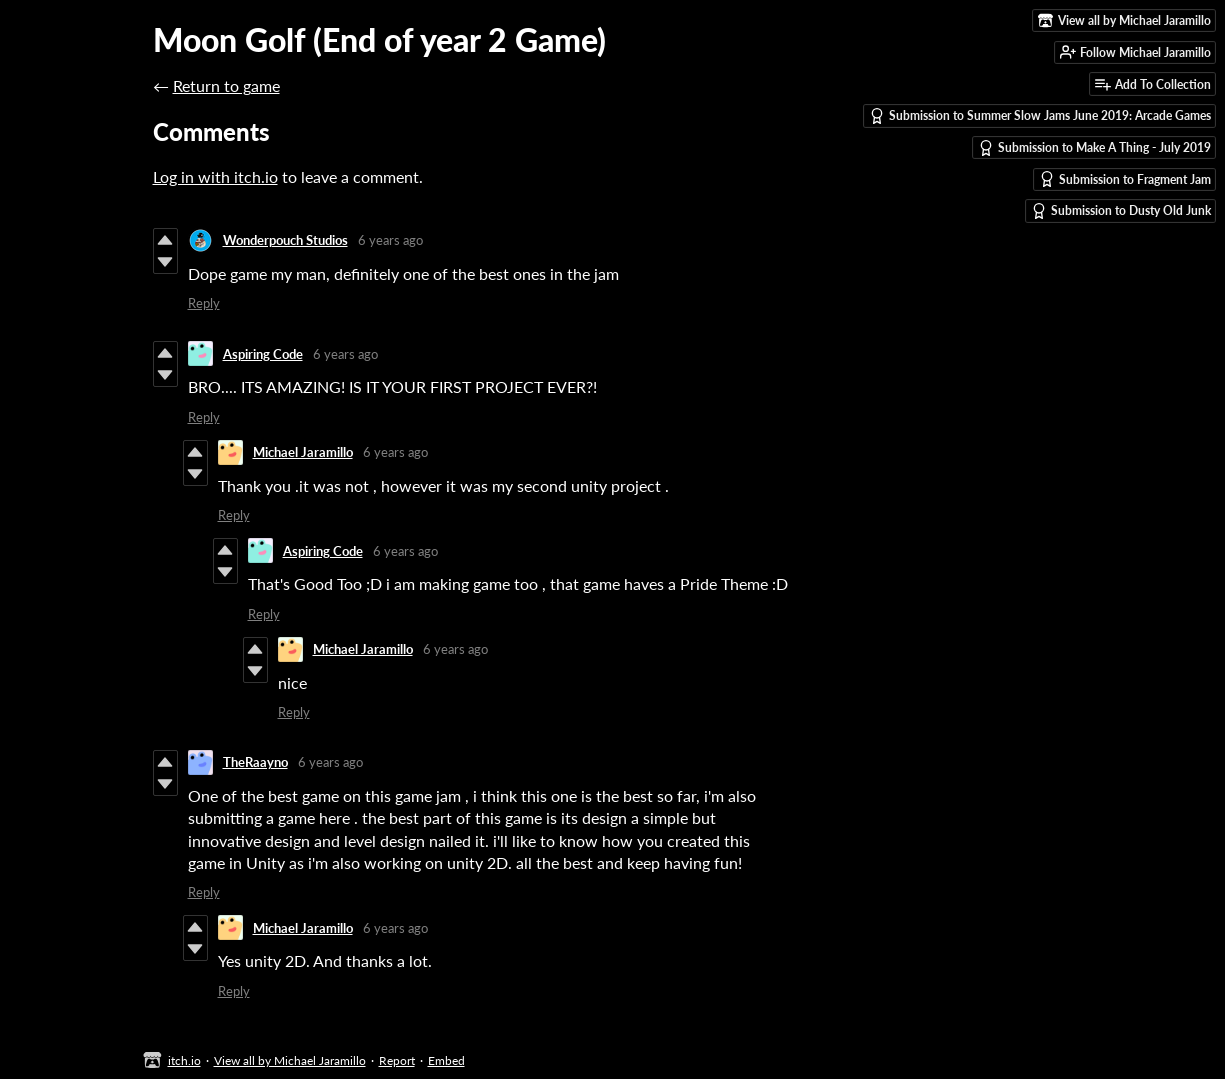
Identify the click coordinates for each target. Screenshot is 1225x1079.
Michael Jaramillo (303, 452)
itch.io (184, 1060)
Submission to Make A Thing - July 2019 (1094, 148)
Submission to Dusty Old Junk (1121, 211)
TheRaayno (255, 762)
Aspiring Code (263, 354)
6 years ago (390, 240)
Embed (446, 1060)
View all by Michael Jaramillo (290, 1060)
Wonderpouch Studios (285, 240)
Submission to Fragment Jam (1125, 179)
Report (397, 1060)
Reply (204, 303)
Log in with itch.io (215, 176)
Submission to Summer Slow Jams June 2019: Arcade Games (1040, 116)
